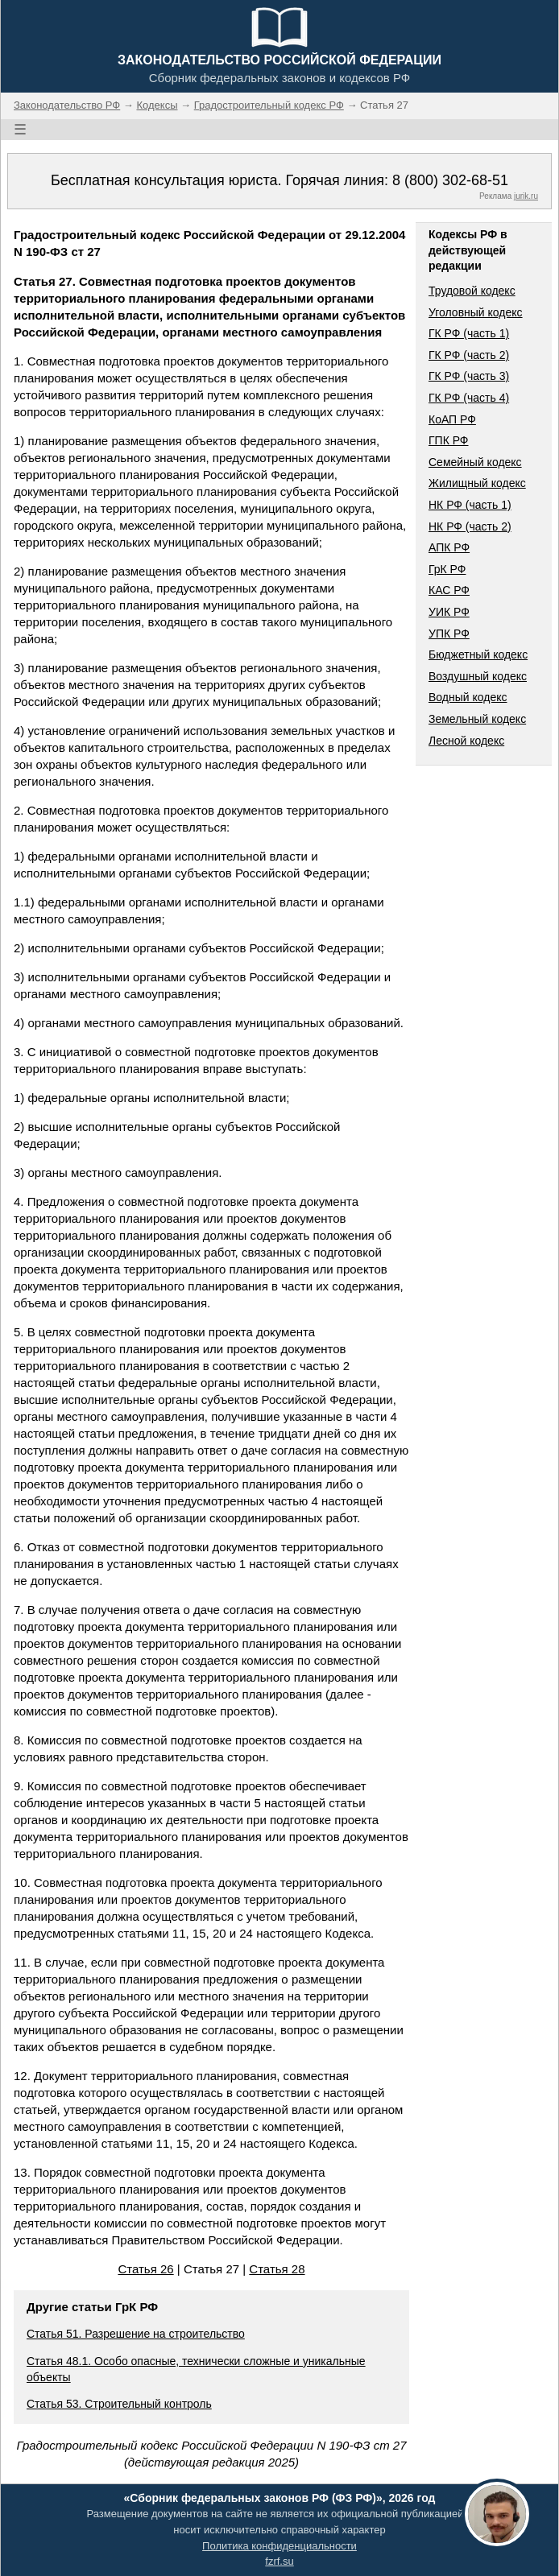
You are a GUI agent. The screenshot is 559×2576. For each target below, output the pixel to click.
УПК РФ (449, 633)
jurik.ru (526, 196)
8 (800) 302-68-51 (450, 180)
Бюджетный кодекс (478, 654)
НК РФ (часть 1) (470, 504)
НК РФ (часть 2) (470, 526)
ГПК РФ (449, 440)
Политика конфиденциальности (279, 2546)
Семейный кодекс (475, 462)
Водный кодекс (468, 697)
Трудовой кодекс (472, 290)
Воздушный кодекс (478, 676)
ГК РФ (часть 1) (469, 333)
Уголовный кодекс (476, 312)
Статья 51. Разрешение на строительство (136, 2333)
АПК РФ (449, 547)
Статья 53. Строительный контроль (119, 2403)
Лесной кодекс (466, 740)
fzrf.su (279, 2561)
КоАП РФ (452, 419)
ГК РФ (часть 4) (469, 397)
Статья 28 (276, 2269)
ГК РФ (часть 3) (469, 375)
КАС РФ (449, 590)
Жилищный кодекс (477, 483)
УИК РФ (449, 611)
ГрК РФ (447, 569)
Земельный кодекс (477, 718)
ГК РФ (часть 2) (469, 355)
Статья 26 (145, 2269)
